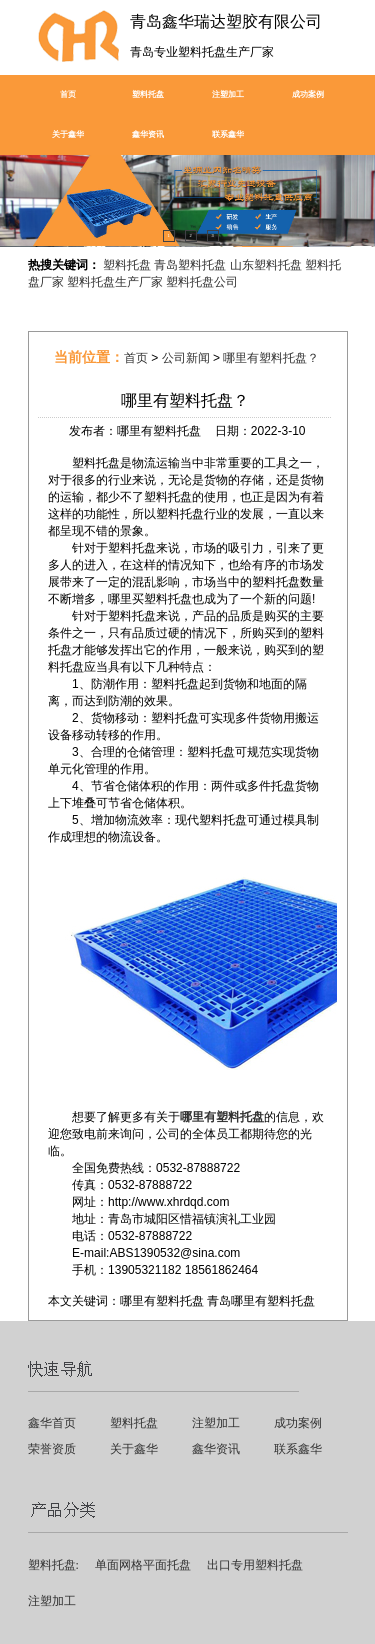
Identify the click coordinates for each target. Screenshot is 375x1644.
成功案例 (308, 94)
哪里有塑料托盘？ (271, 358)
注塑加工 (228, 94)
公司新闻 (186, 358)
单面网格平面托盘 (143, 1565)
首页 (68, 94)
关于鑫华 (68, 134)
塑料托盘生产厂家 (115, 282)
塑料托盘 (148, 94)
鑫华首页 (52, 1423)
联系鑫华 (228, 134)
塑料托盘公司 (202, 282)
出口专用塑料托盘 (255, 1565)
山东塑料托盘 (266, 265)
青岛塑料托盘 (190, 265)
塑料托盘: (53, 1565)
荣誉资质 (52, 1449)
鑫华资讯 (148, 134)
